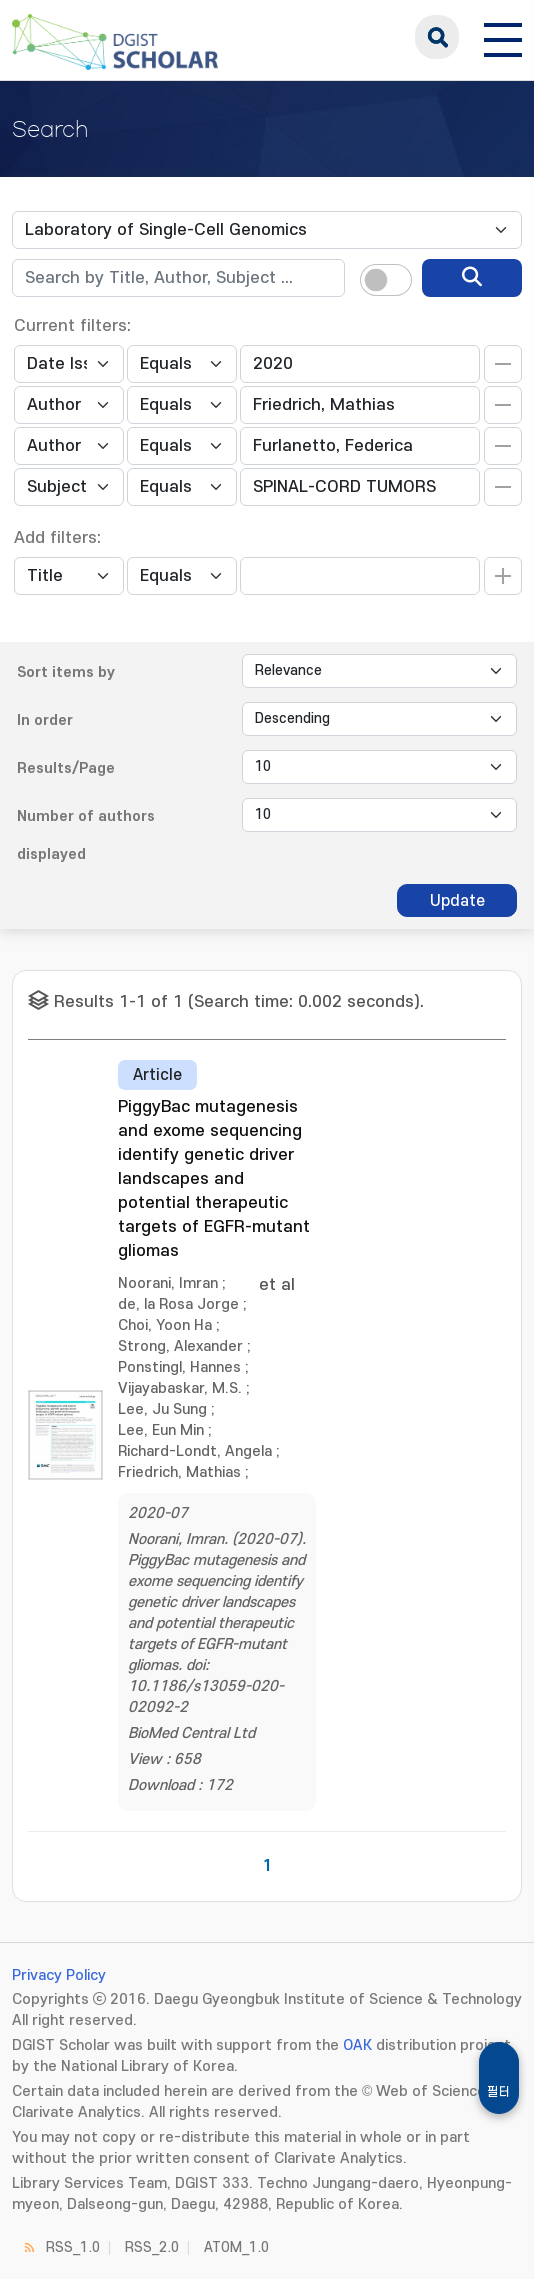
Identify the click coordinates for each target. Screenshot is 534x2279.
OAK (357, 2045)
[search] (472, 278)
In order (45, 720)
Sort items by (66, 672)
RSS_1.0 (73, 2247)
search (437, 37)
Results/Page (66, 768)
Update (457, 901)
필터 (499, 2092)
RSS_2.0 (152, 2247)
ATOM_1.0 (236, 2247)
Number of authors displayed (86, 835)
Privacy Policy (59, 1975)
